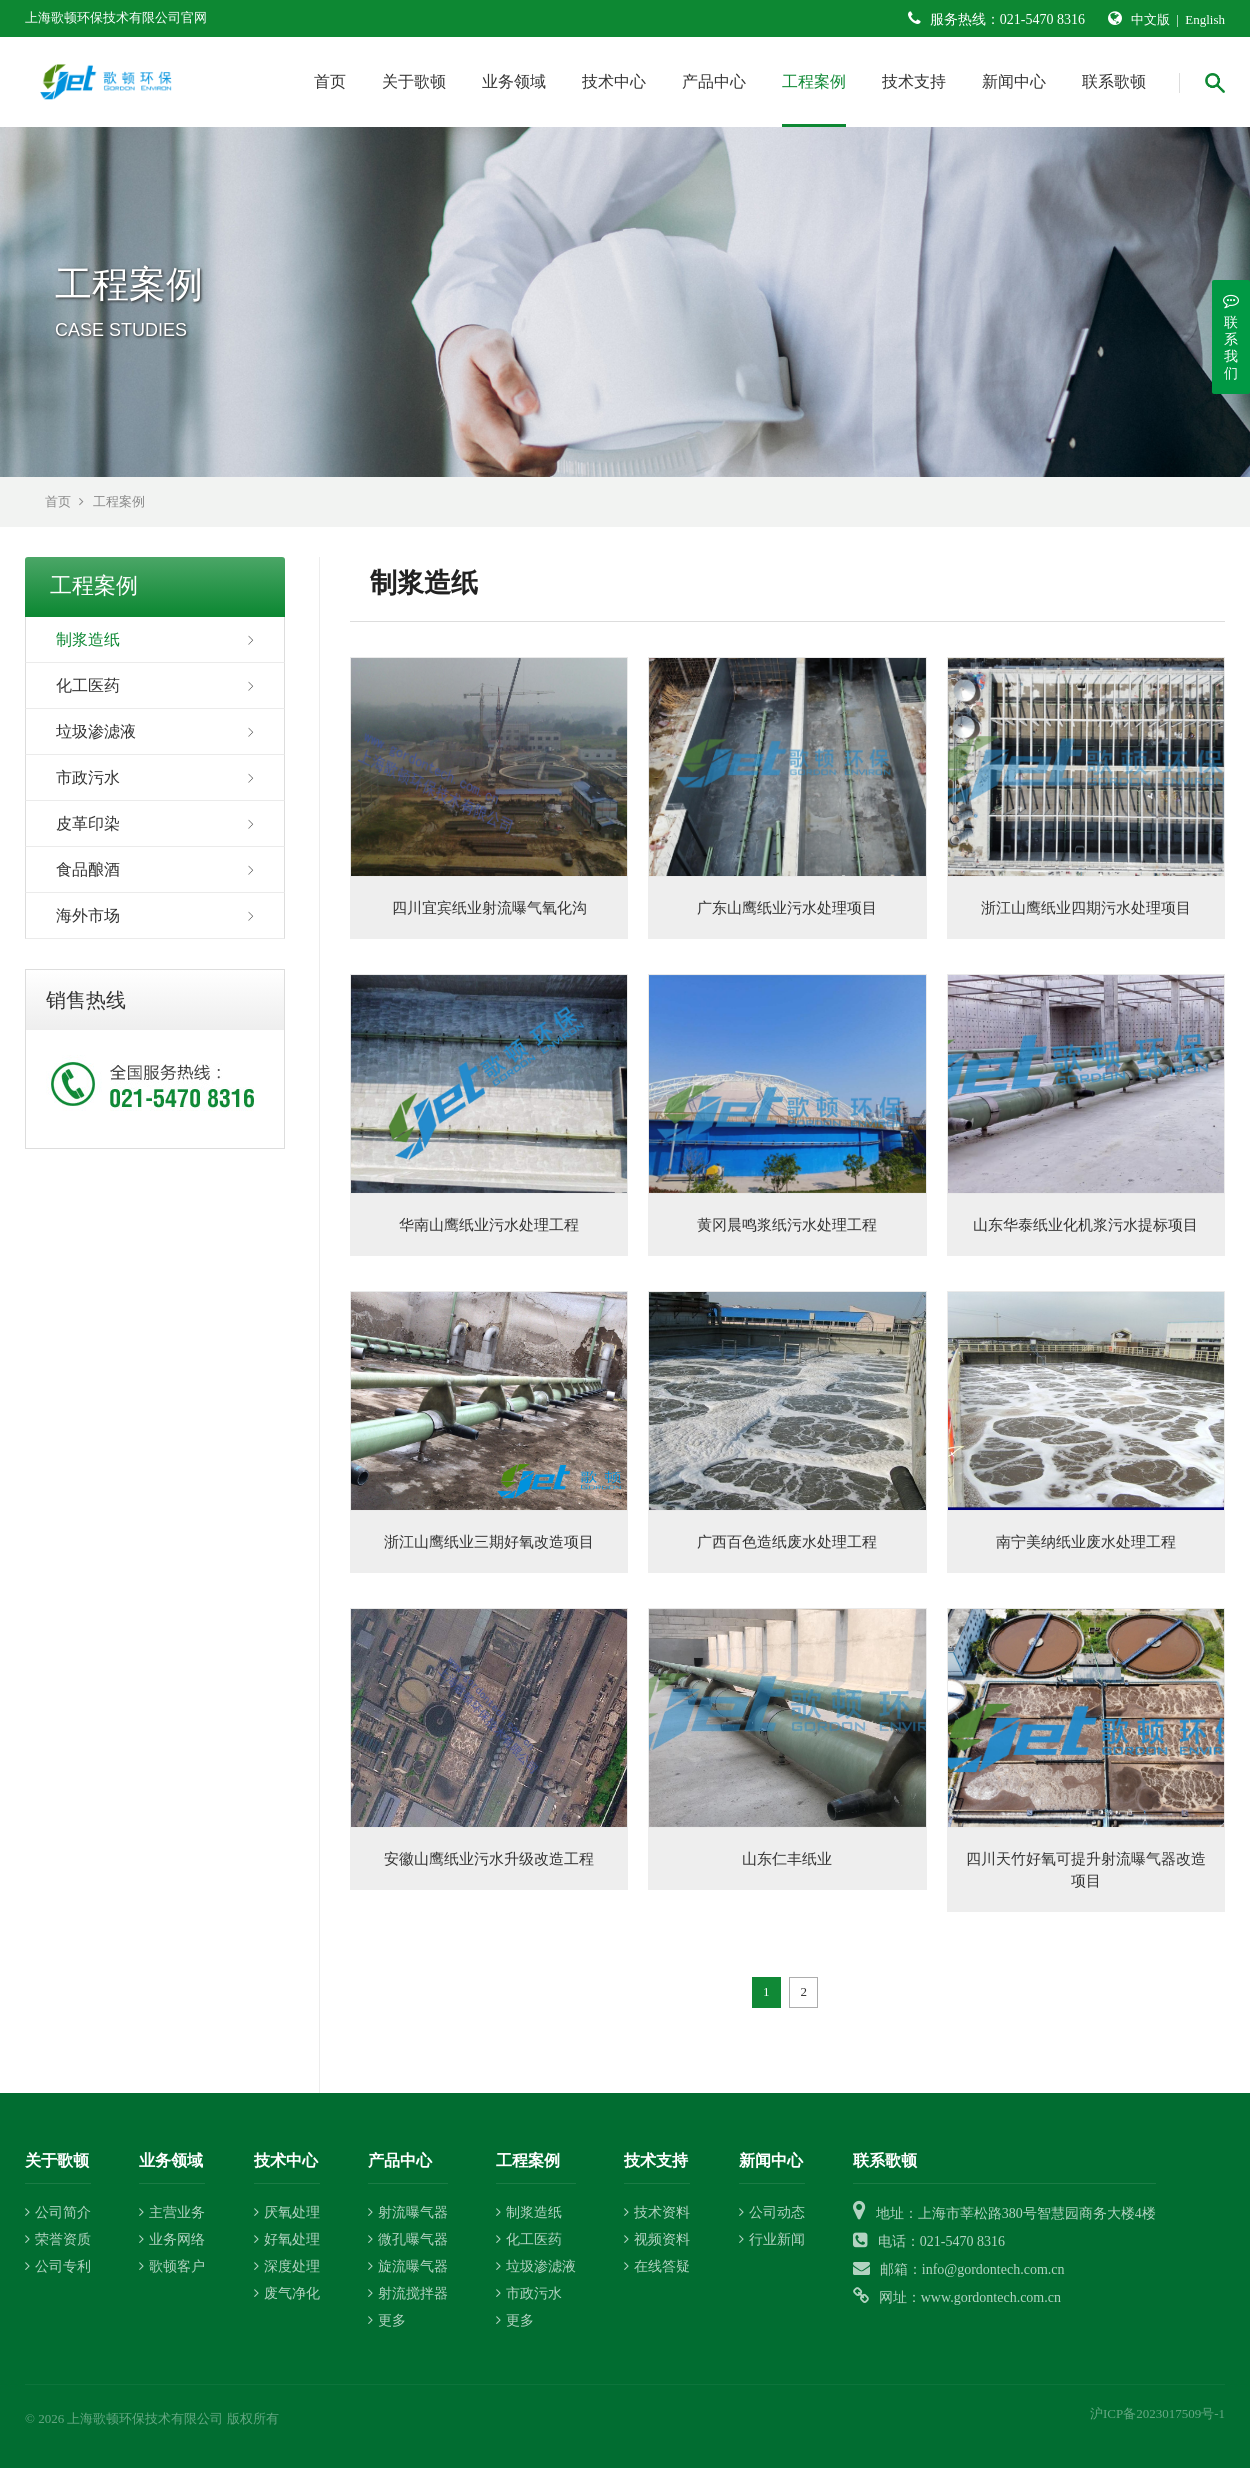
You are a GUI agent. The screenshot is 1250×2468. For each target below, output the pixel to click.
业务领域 (514, 81)
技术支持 (914, 81)
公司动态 (772, 2212)
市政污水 (88, 777)
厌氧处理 (287, 2212)
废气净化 (287, 2293)
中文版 (1150, 19)
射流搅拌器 (408, 2293)
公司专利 (58, 2266)
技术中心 (614, 81)
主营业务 (172, 2212)
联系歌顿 (1114, 81)
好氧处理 (287, 2239)
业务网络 (172, 2239)
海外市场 (88, 915)
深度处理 (287, 2266)
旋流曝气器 (408, 2266)
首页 (330, 81)
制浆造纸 (88, 639)
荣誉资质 (58, 2239)
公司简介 (58, 2212)
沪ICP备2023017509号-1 (1157, 2413)
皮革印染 (88, 823)
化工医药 (88, 685)
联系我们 (1231, 336)
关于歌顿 (414, 81)
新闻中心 (1014, 81)
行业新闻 (772, 2239)
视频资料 (657, 2239)
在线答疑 (657, 2266)
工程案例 (814, 81)
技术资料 (657, 2212)
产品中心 (714, 81)
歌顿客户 (172, 2266)
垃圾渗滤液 (96, 731)
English (1205, 19)
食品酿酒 (88, 869)
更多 (387, 2320)
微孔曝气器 (408, 2239)
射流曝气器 (408, 2212)
